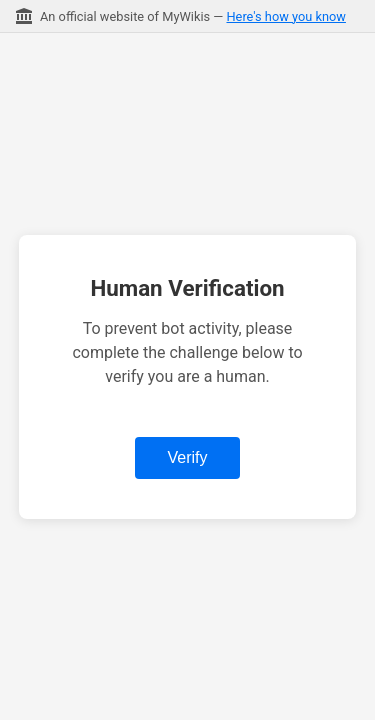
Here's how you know (285, 16)
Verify (187, 457)
